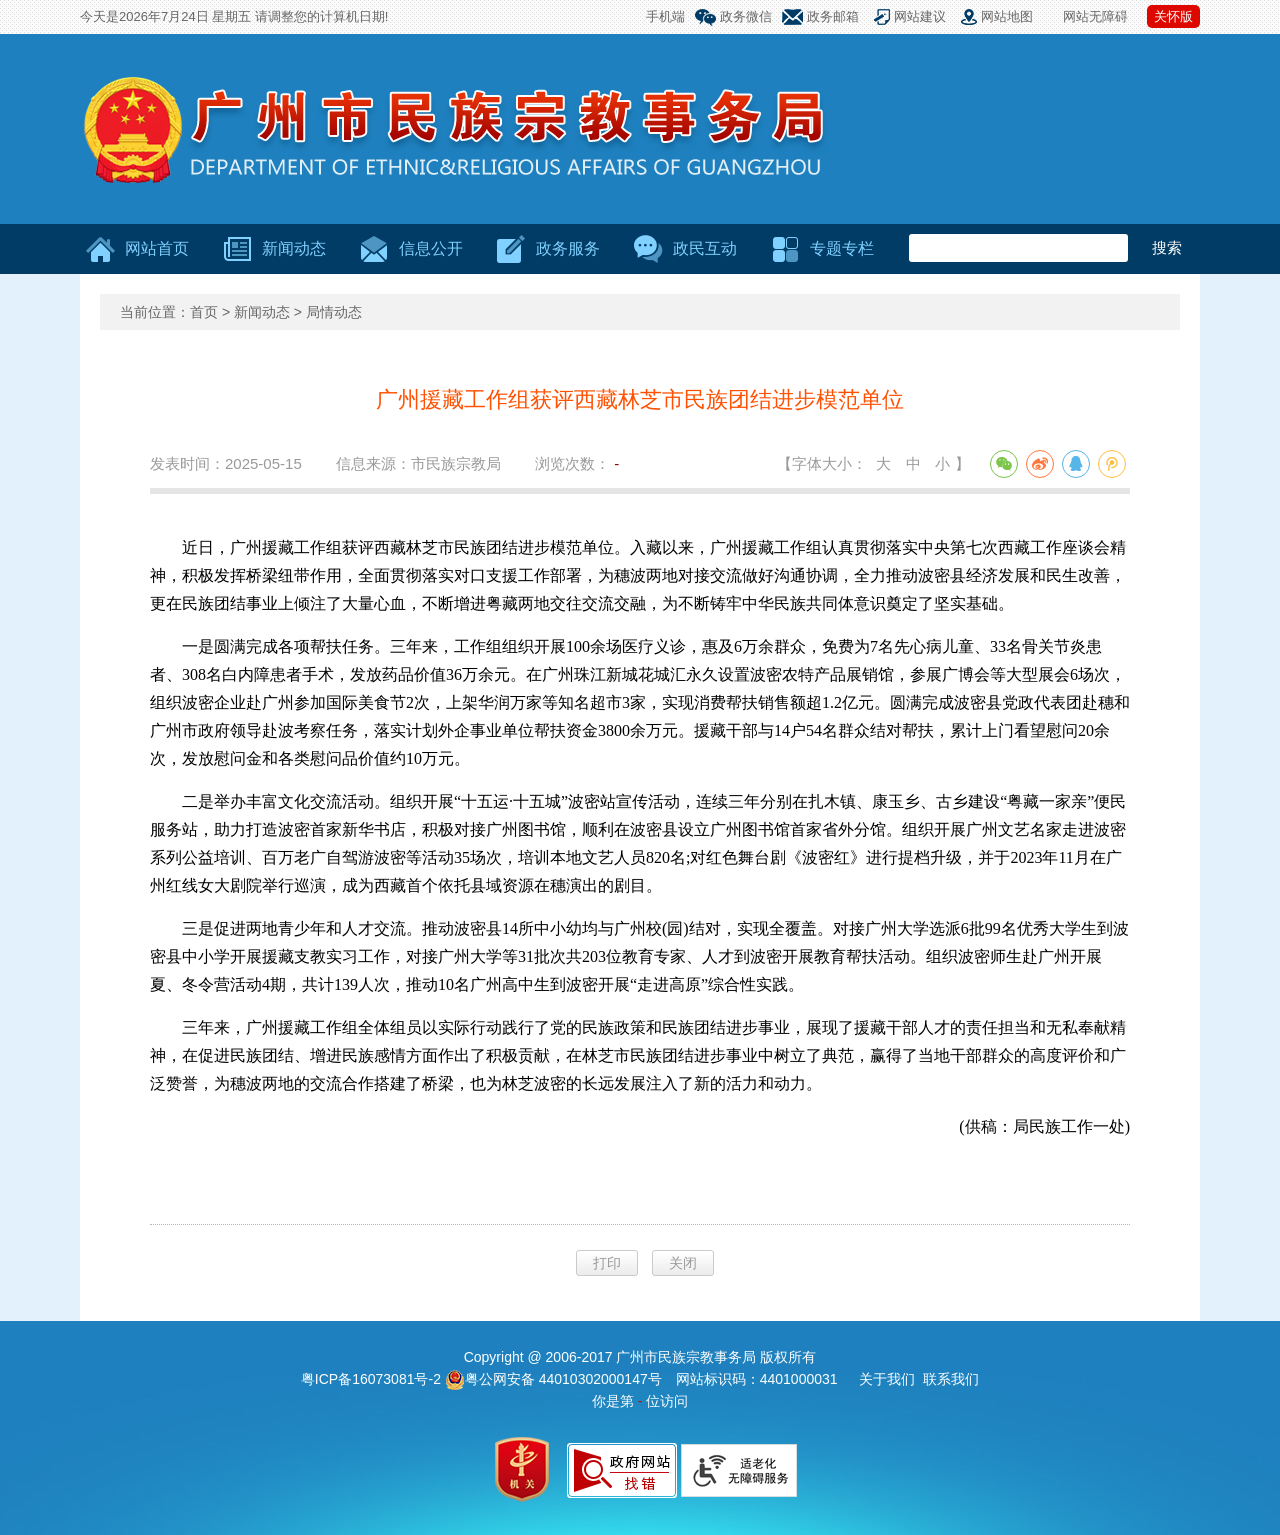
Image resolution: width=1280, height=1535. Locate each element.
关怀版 (1173, 16)
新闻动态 (262, 312)
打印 (607, 1263)
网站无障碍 (1095, 16)
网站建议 (920, 16)
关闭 (683, 1263)
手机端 (665, 16)
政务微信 (746, 16)
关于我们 (887, 1379)
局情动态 (334, 312)
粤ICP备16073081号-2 (373, 1379)
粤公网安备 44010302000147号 (553, 1379)
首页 (204, 312)
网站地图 (1007, 16)
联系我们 (951, 1379)
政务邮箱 (833, 16)
